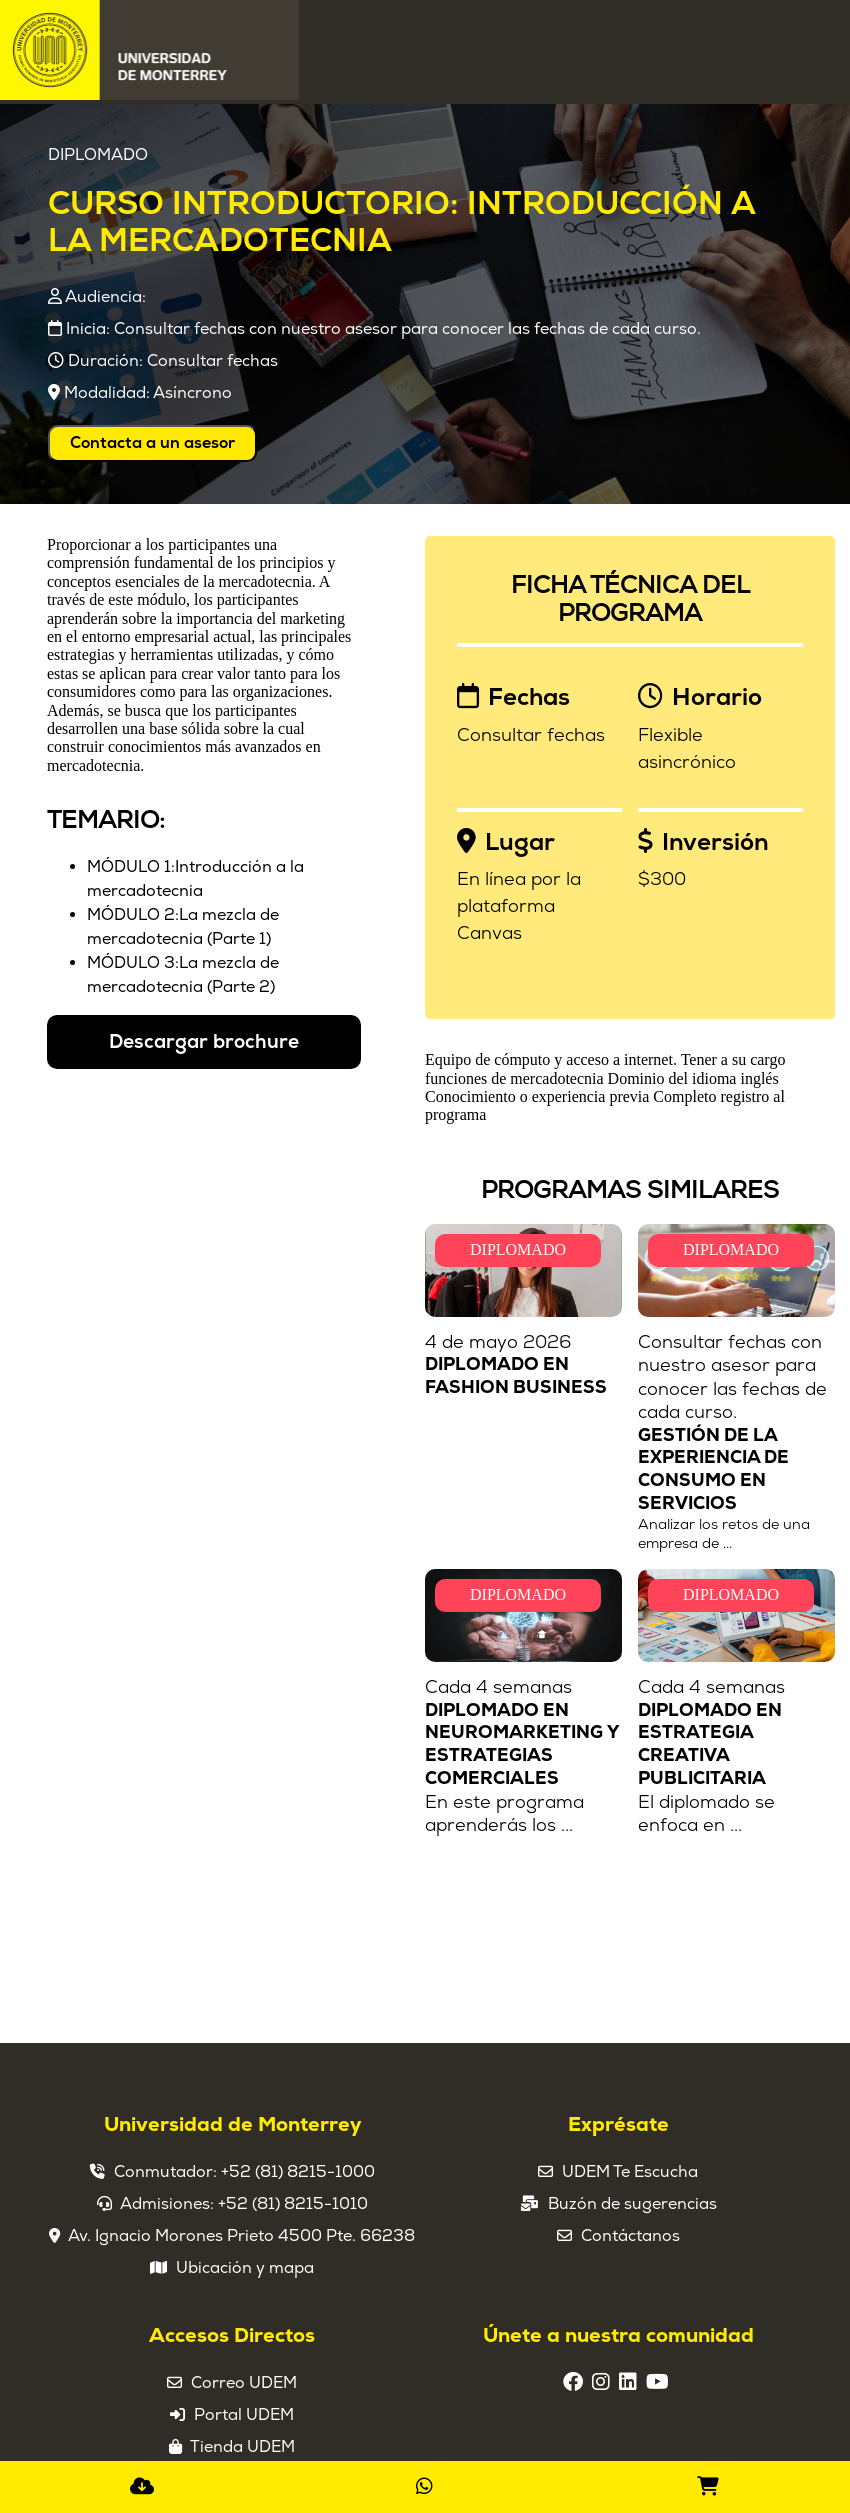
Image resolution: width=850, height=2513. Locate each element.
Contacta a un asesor (152, 443)
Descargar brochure (204, 1042)
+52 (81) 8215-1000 (298, 2172)
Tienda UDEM (242, 2447)
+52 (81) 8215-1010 (293, 2204)
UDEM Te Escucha (630, 2172)
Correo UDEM (244, 2383)
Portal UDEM (244, 2415)
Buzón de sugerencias (632, 2204)
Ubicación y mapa (245, 2268)
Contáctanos (630, 2236)
